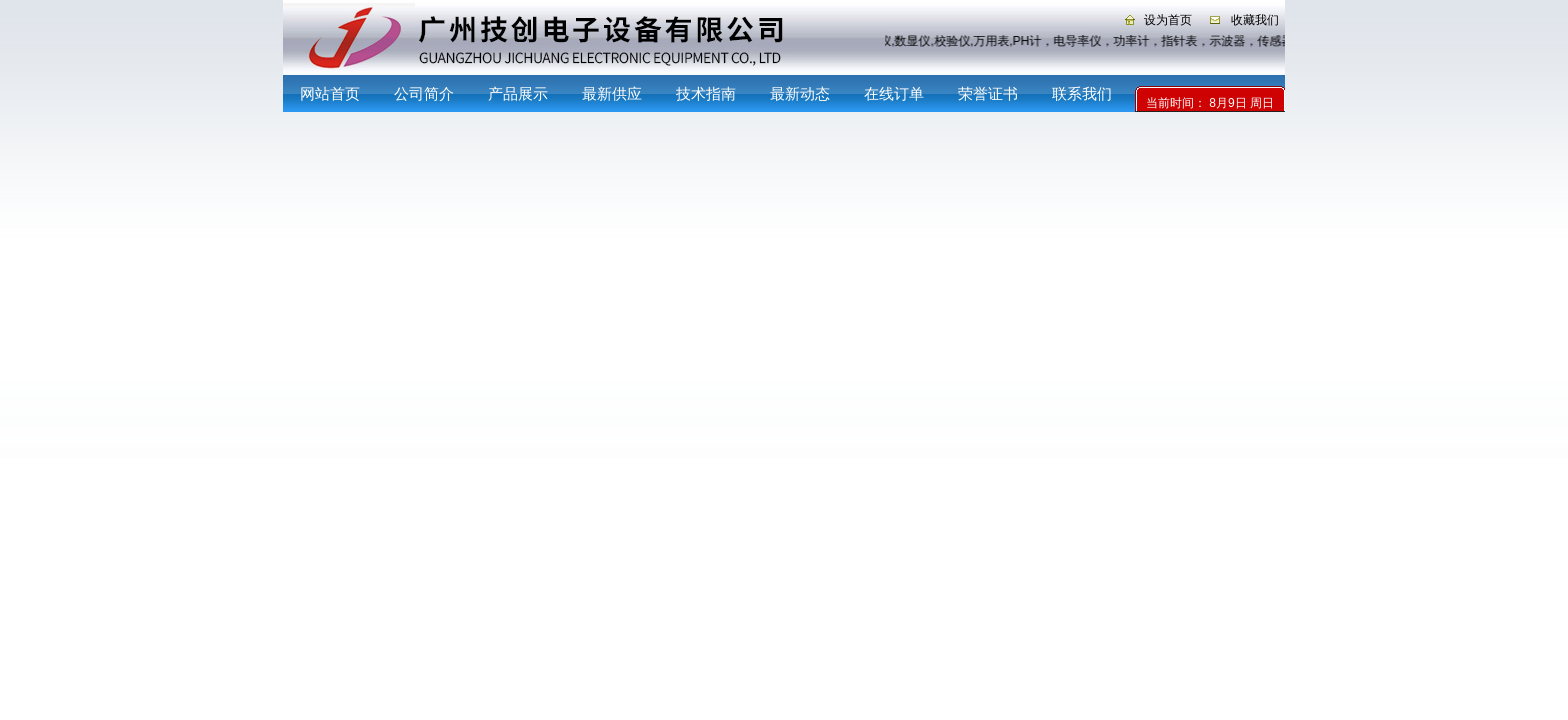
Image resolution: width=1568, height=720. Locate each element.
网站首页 (330, 93)
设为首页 (1168, 20)
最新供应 (612, 93)
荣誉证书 (988, 93)
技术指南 (706, 93)
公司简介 (424, 93)
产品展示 (518, 93)
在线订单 (894, 93)
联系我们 (1082, 93)
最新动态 (800, 93)
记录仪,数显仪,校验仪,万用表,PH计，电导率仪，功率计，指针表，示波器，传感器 (1073, 41)
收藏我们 (1255, 20)
